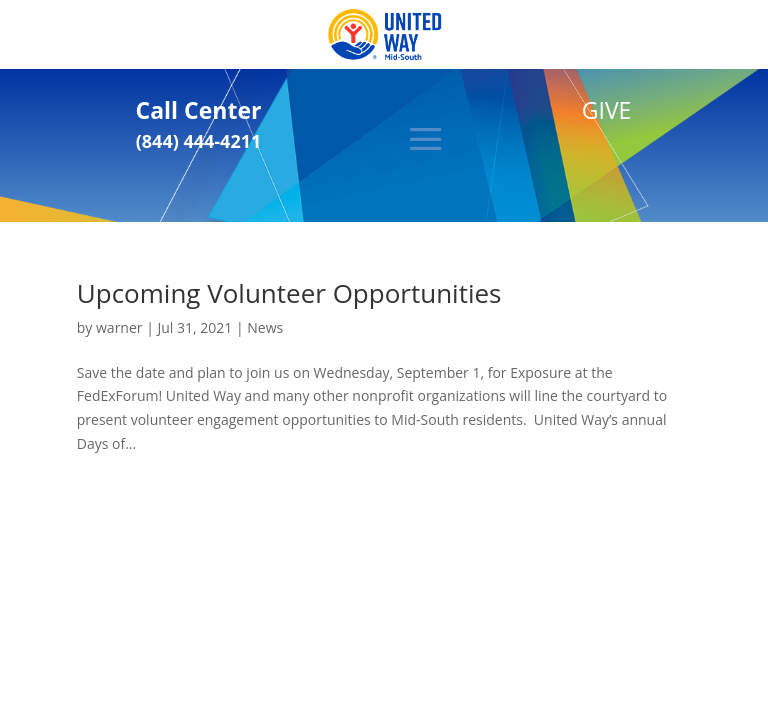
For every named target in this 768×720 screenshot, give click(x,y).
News (265, 327)
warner (119, 327)
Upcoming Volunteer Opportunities (289, 293)
